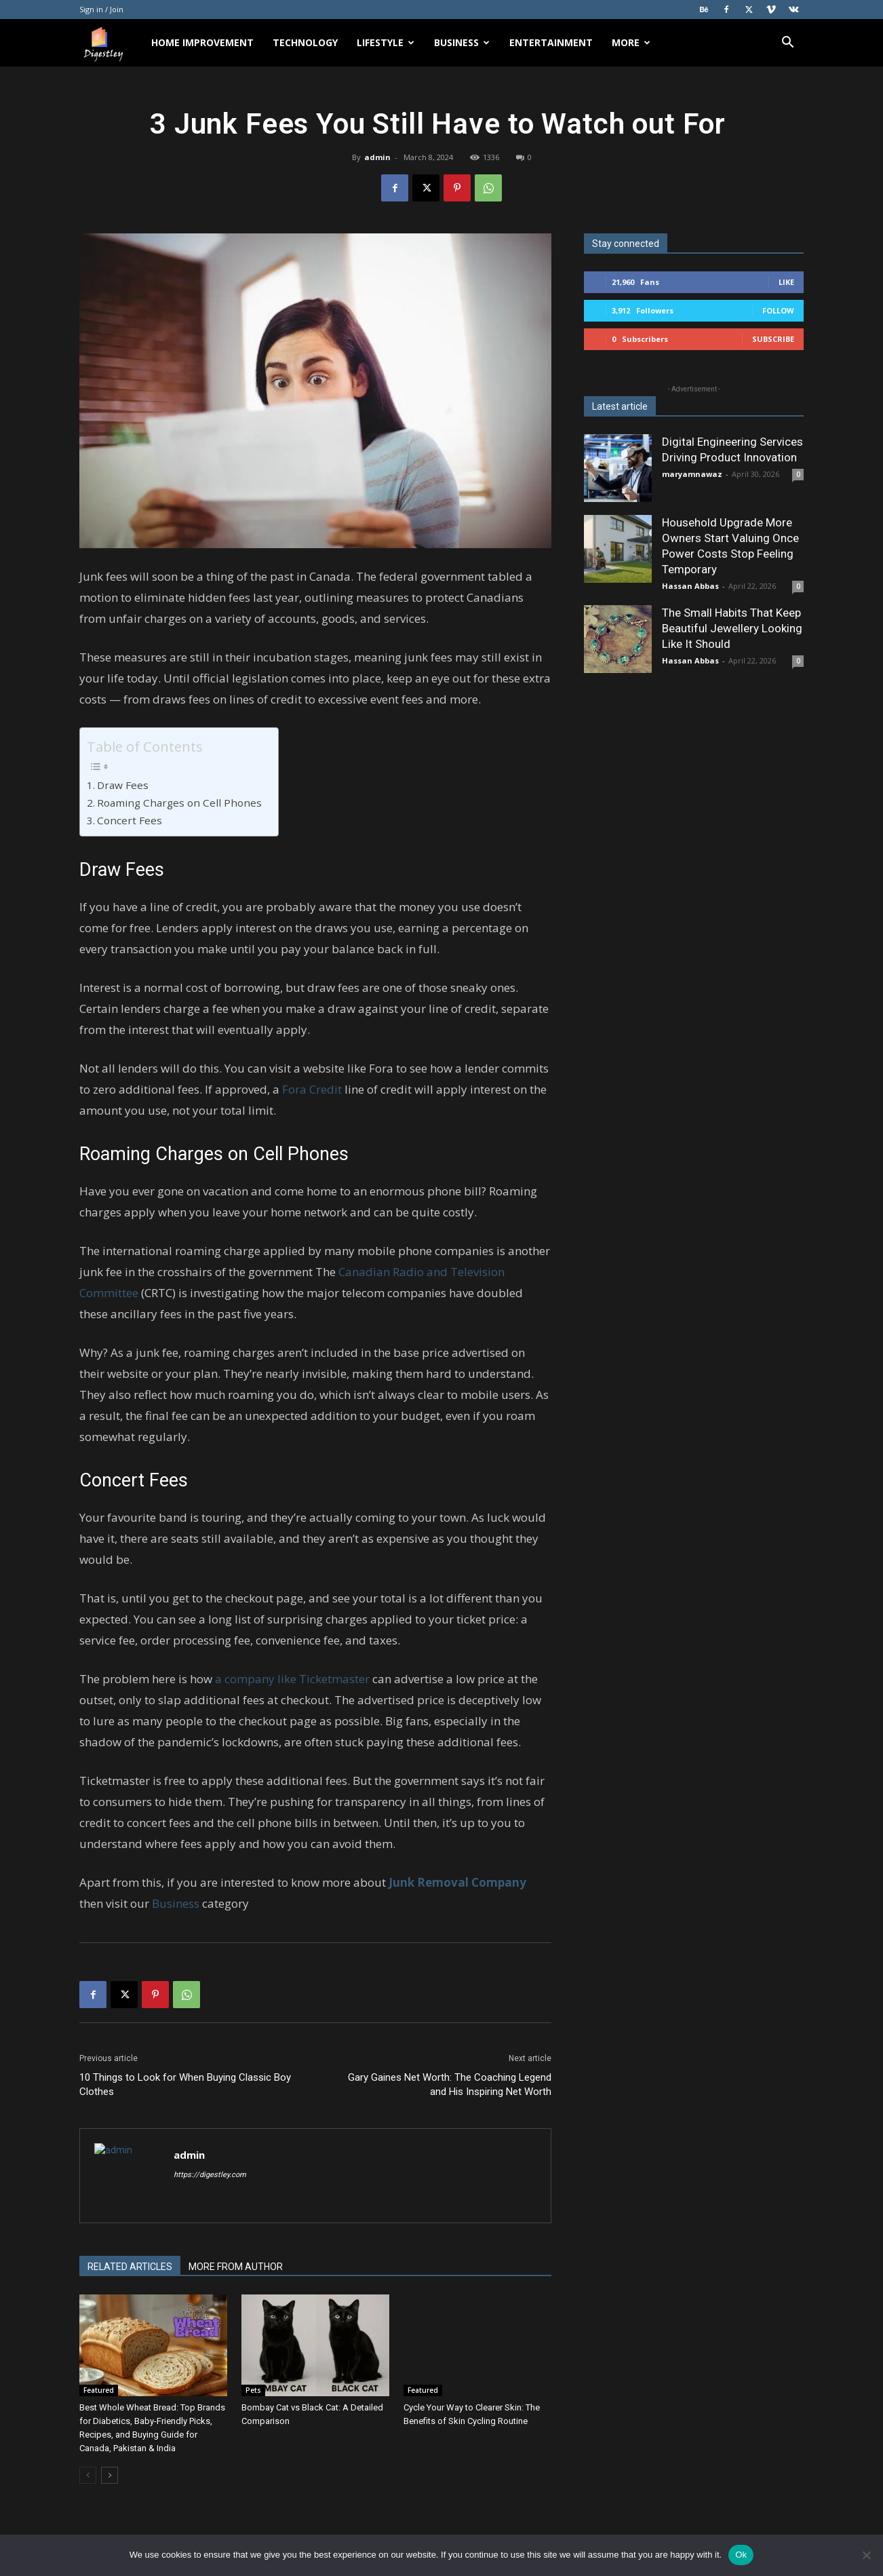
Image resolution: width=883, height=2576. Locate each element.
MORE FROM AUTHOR (236, 2266)
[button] (787, 43)
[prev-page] (87, 2475)
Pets (253, 2390)
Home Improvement (202, 42)
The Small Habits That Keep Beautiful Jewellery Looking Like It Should (732, 628)
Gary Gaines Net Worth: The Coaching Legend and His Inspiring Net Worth (448, 2084)
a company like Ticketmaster (292, 1679)
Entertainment (551, 42)
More (631, 42)
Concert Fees (131, 820)
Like (786, 282)
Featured (98, 2390)
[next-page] (109, 2475)
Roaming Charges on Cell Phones (180, 802)
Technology (305, 42)
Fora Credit (312, 1089)
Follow (778, 310)
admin (377, 157)
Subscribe (773, 339)
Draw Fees (125, 785)
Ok (741, 2555)
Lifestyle (385, 42)
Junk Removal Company (457, 1882)
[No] (866, 2555)
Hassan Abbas (690, 586)
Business (462, 42)
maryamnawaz (692, 474)
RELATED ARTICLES (129, 2266)
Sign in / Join (101, 9)
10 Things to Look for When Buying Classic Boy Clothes (185, 2084)
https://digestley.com (210, 2174)
